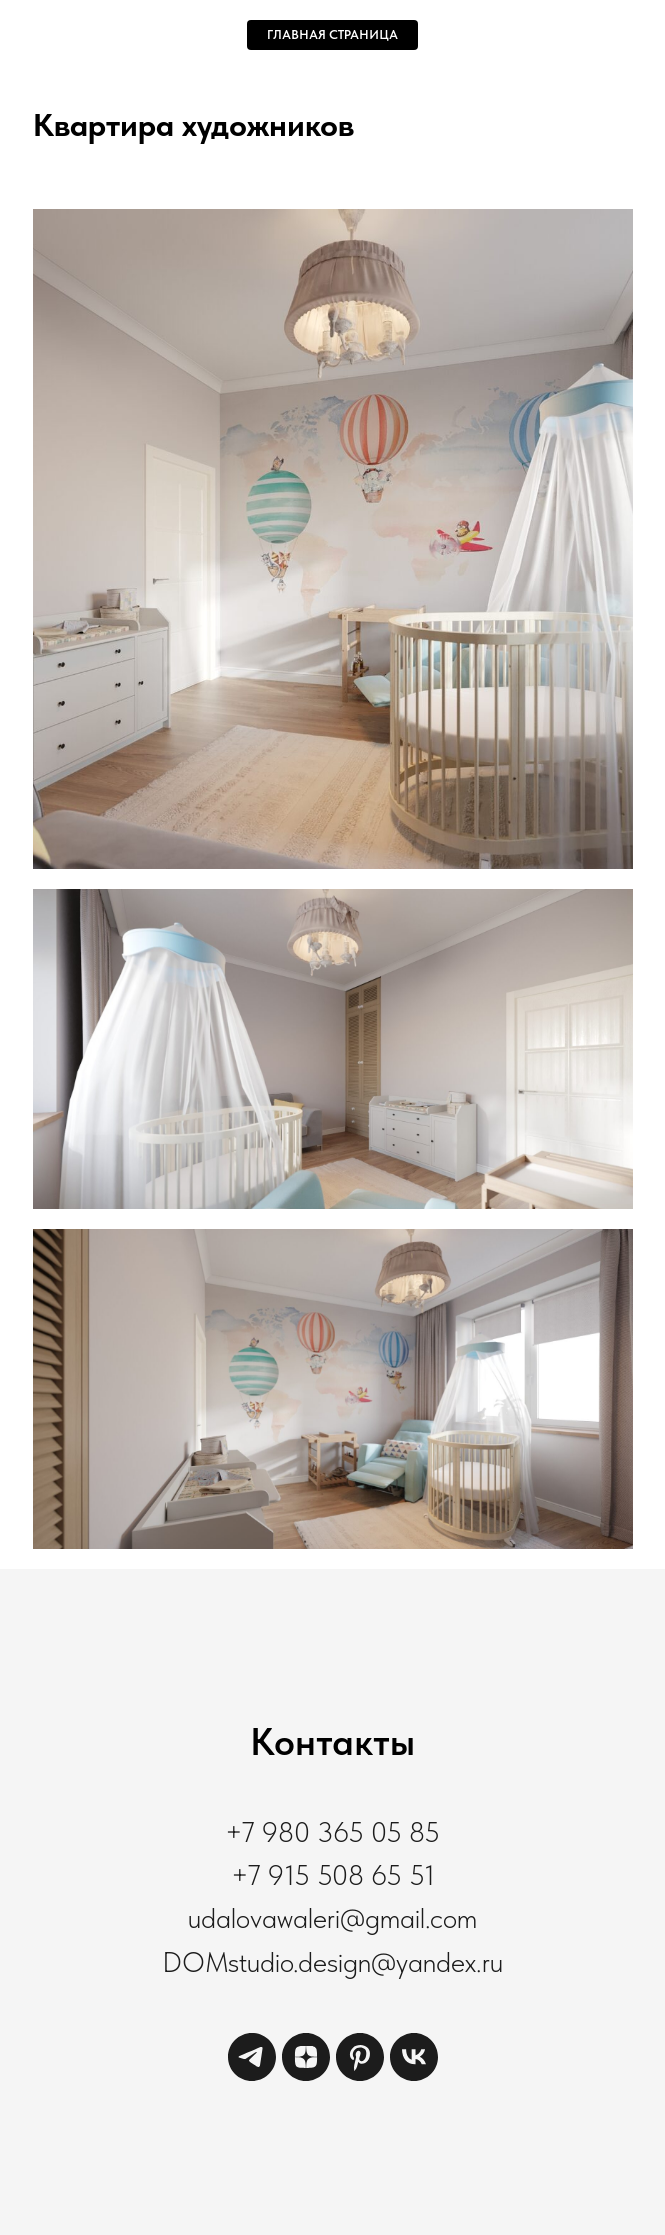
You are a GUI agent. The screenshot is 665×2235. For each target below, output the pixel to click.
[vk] (414, 2075)
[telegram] (252, 2075)
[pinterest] (360, 2075)
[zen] (306, 2075)
